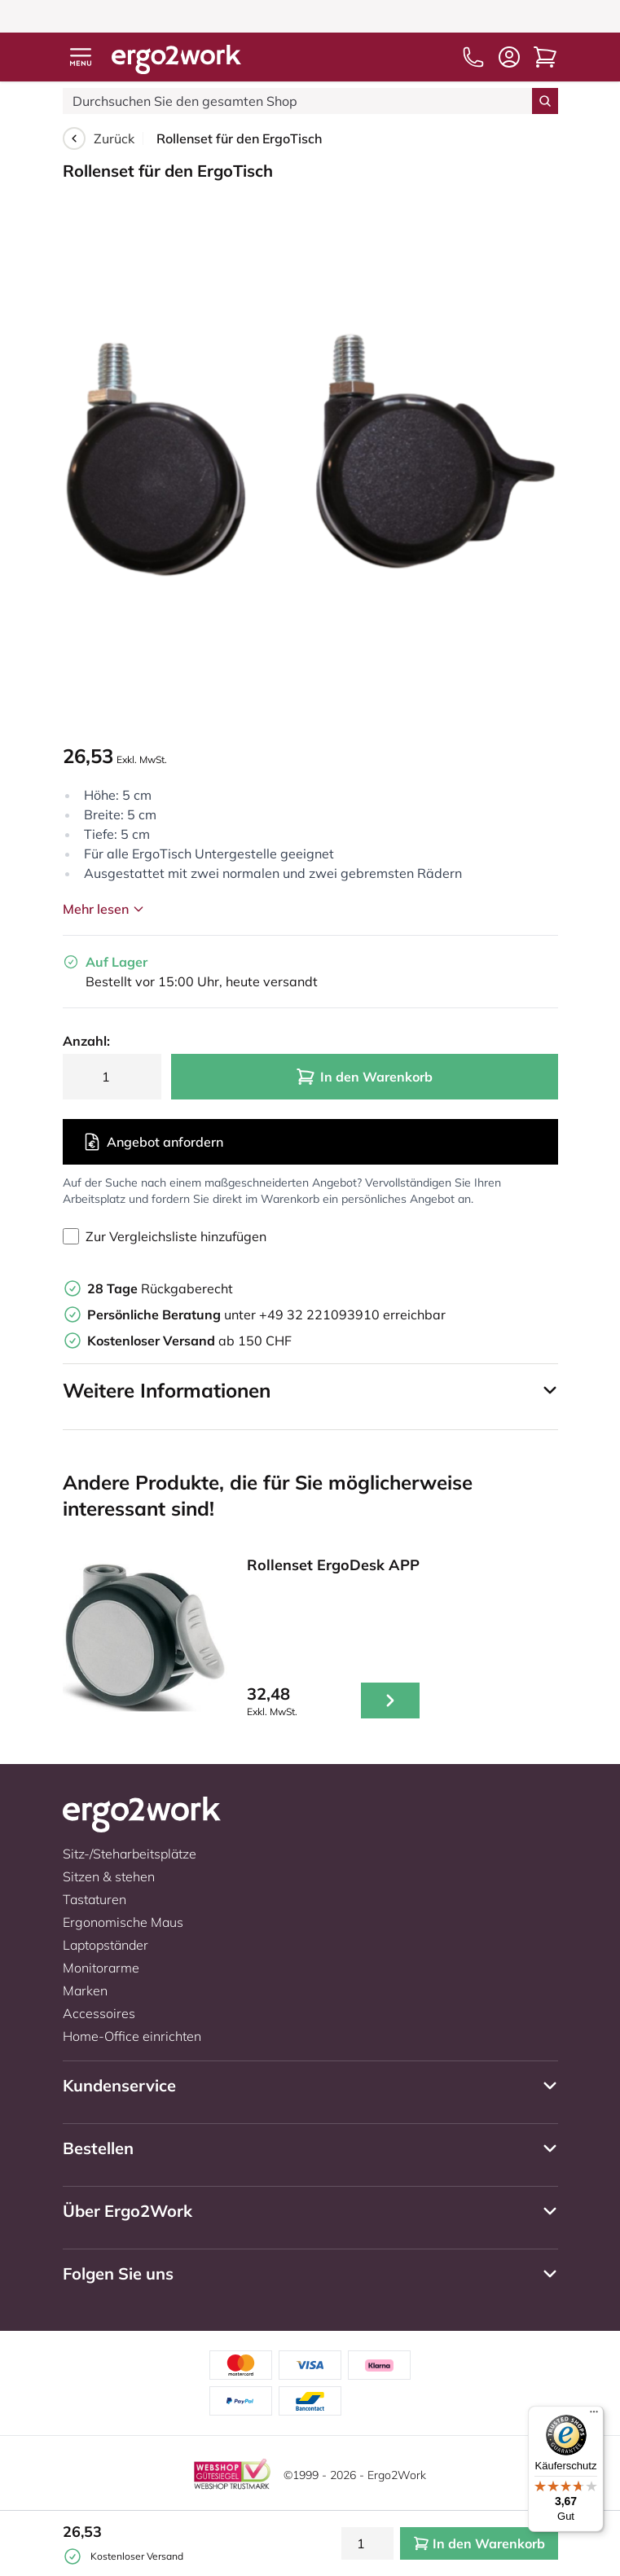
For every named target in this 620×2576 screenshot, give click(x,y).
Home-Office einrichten (132, 2036)
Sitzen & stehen (109, 1876)
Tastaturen (94, 1899)
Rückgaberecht (160, 1288)
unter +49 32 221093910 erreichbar (266, 1314)
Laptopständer (105, 1945)
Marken (85, 1990)
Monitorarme (101, 1967)
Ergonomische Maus (123, 1922)
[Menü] (594, 2415)
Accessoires (99, 2013)
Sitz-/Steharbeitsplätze (129, 1853)
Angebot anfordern (152, 1142)
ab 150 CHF (189, 1340)
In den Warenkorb (364, 1076)
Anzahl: (86, 1041)
